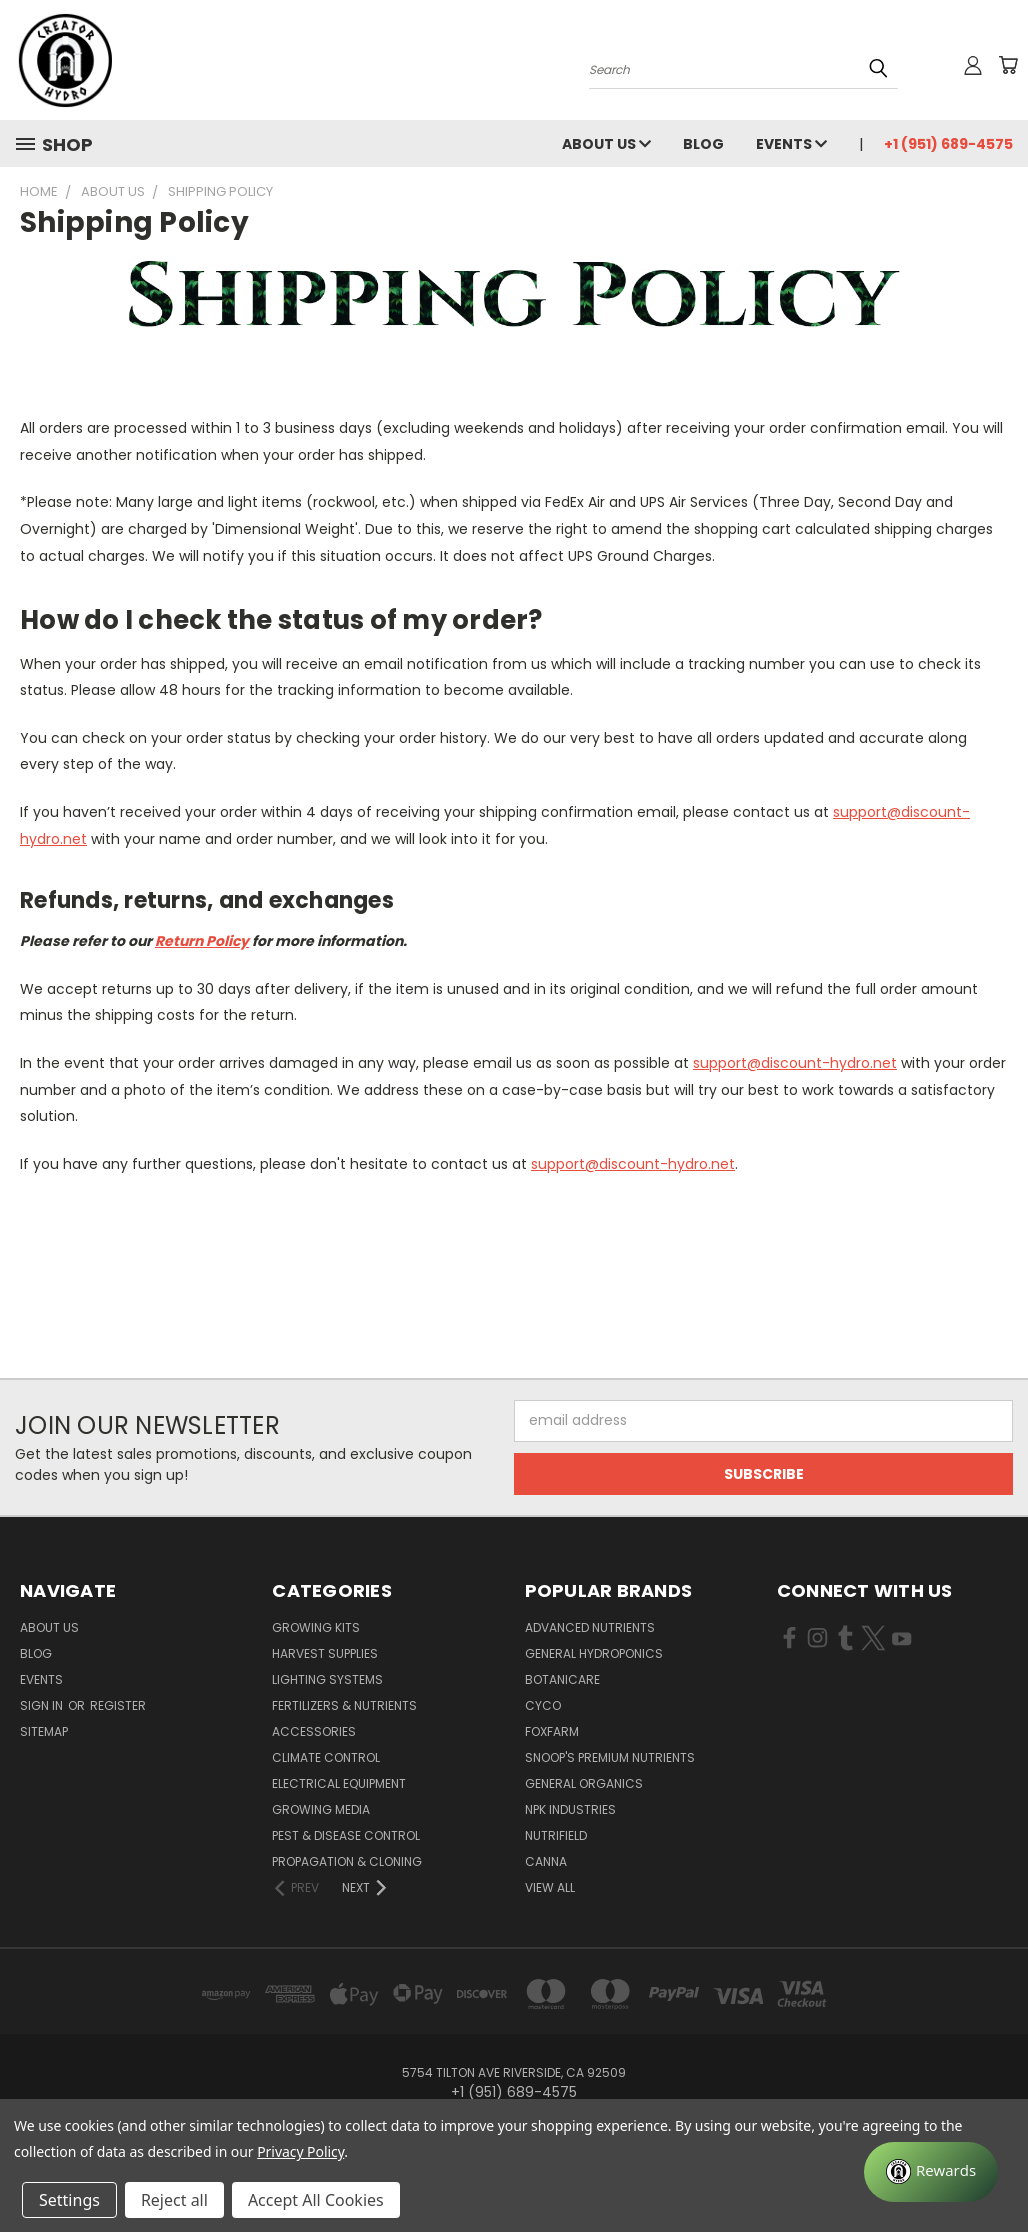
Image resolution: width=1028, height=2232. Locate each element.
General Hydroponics (594, 1653)
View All (550, 1887)
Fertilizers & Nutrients (344, 1705)
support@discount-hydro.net (795, 1063)
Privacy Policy (300, 2151)
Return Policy (202, 941)
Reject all (174, 2200)
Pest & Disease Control (346, 1835)
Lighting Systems (327, 1679)
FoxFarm (552, 1731)
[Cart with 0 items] (1008, 65)
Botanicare (562, 1679)
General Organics (584, 1783)
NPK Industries (570, 1809)
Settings (69, 2200)
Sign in (43, 1705)
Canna (546, 1861)
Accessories (314, 1731)
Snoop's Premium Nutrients (610, 1757)
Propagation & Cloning (347, 1861)
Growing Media (321, 1809)
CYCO (543, 1705)
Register (118, 1705)
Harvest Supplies (325, 1653)
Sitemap (44, 1731)
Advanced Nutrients (590, 1627)
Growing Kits (316, 1627)
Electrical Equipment (339, 1783)
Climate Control (326, 1757)
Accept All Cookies (316, 2200)
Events (791, 144)
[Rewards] (931, 2172)
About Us (606, 144)
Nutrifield (556, 1835)
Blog (703, 144)
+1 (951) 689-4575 (948, 144)
